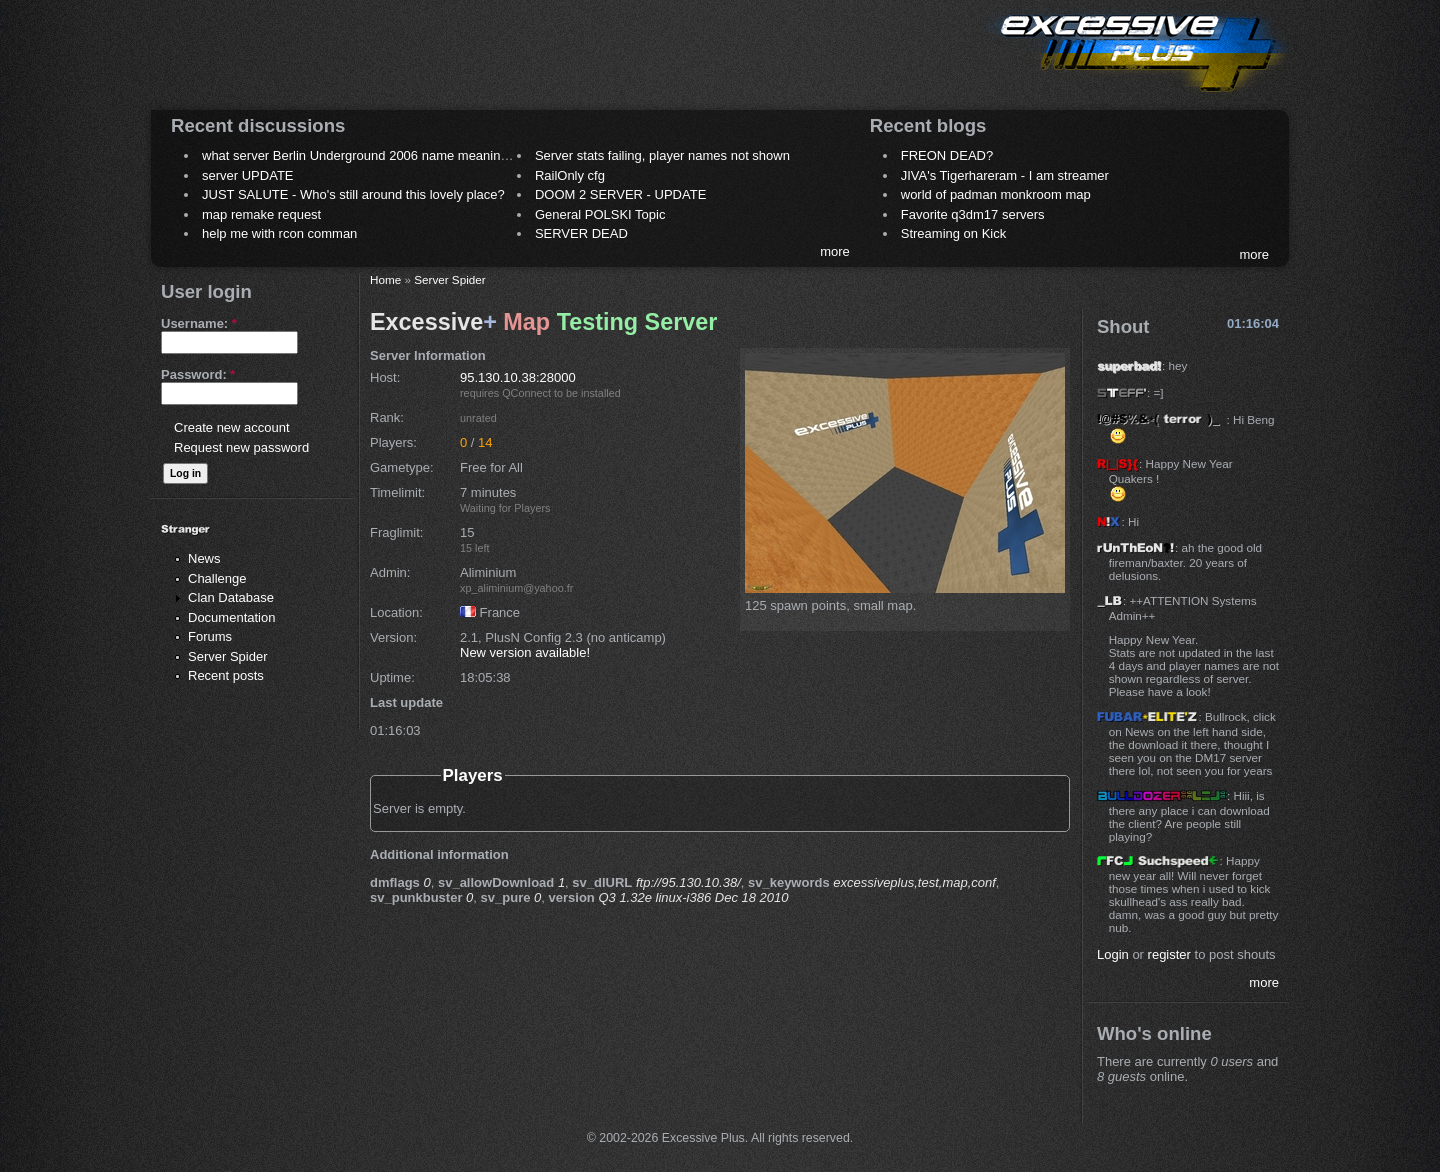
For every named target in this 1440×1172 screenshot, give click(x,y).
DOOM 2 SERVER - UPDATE (620, 194)
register (1169, 954)
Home (385, 279)
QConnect (526, 393)
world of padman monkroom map (996, 194)
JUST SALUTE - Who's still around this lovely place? (353, 194)
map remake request (261, 214)
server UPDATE (248, 175)
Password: (198, 374)
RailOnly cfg (570, 175)
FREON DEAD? (947, 155)
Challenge (217, 578)
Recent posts (226, 675)
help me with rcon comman (279, 233)
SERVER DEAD (581, 233)
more (835, 251)
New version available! (525, 652)
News (204, 558)
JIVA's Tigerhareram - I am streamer (1005, 175)
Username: (199, 323)
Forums (210, 636)
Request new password (241, 447)
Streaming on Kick (954, 233)
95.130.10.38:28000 (518, 377)
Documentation (231, 617)
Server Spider (227, 656)
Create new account (232, 427)
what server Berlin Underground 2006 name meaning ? (360, 155)
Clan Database (231, 597)
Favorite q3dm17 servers (973, 214)
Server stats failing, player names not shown (662, 155)
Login (1113, 954)
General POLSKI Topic (600, 214)
